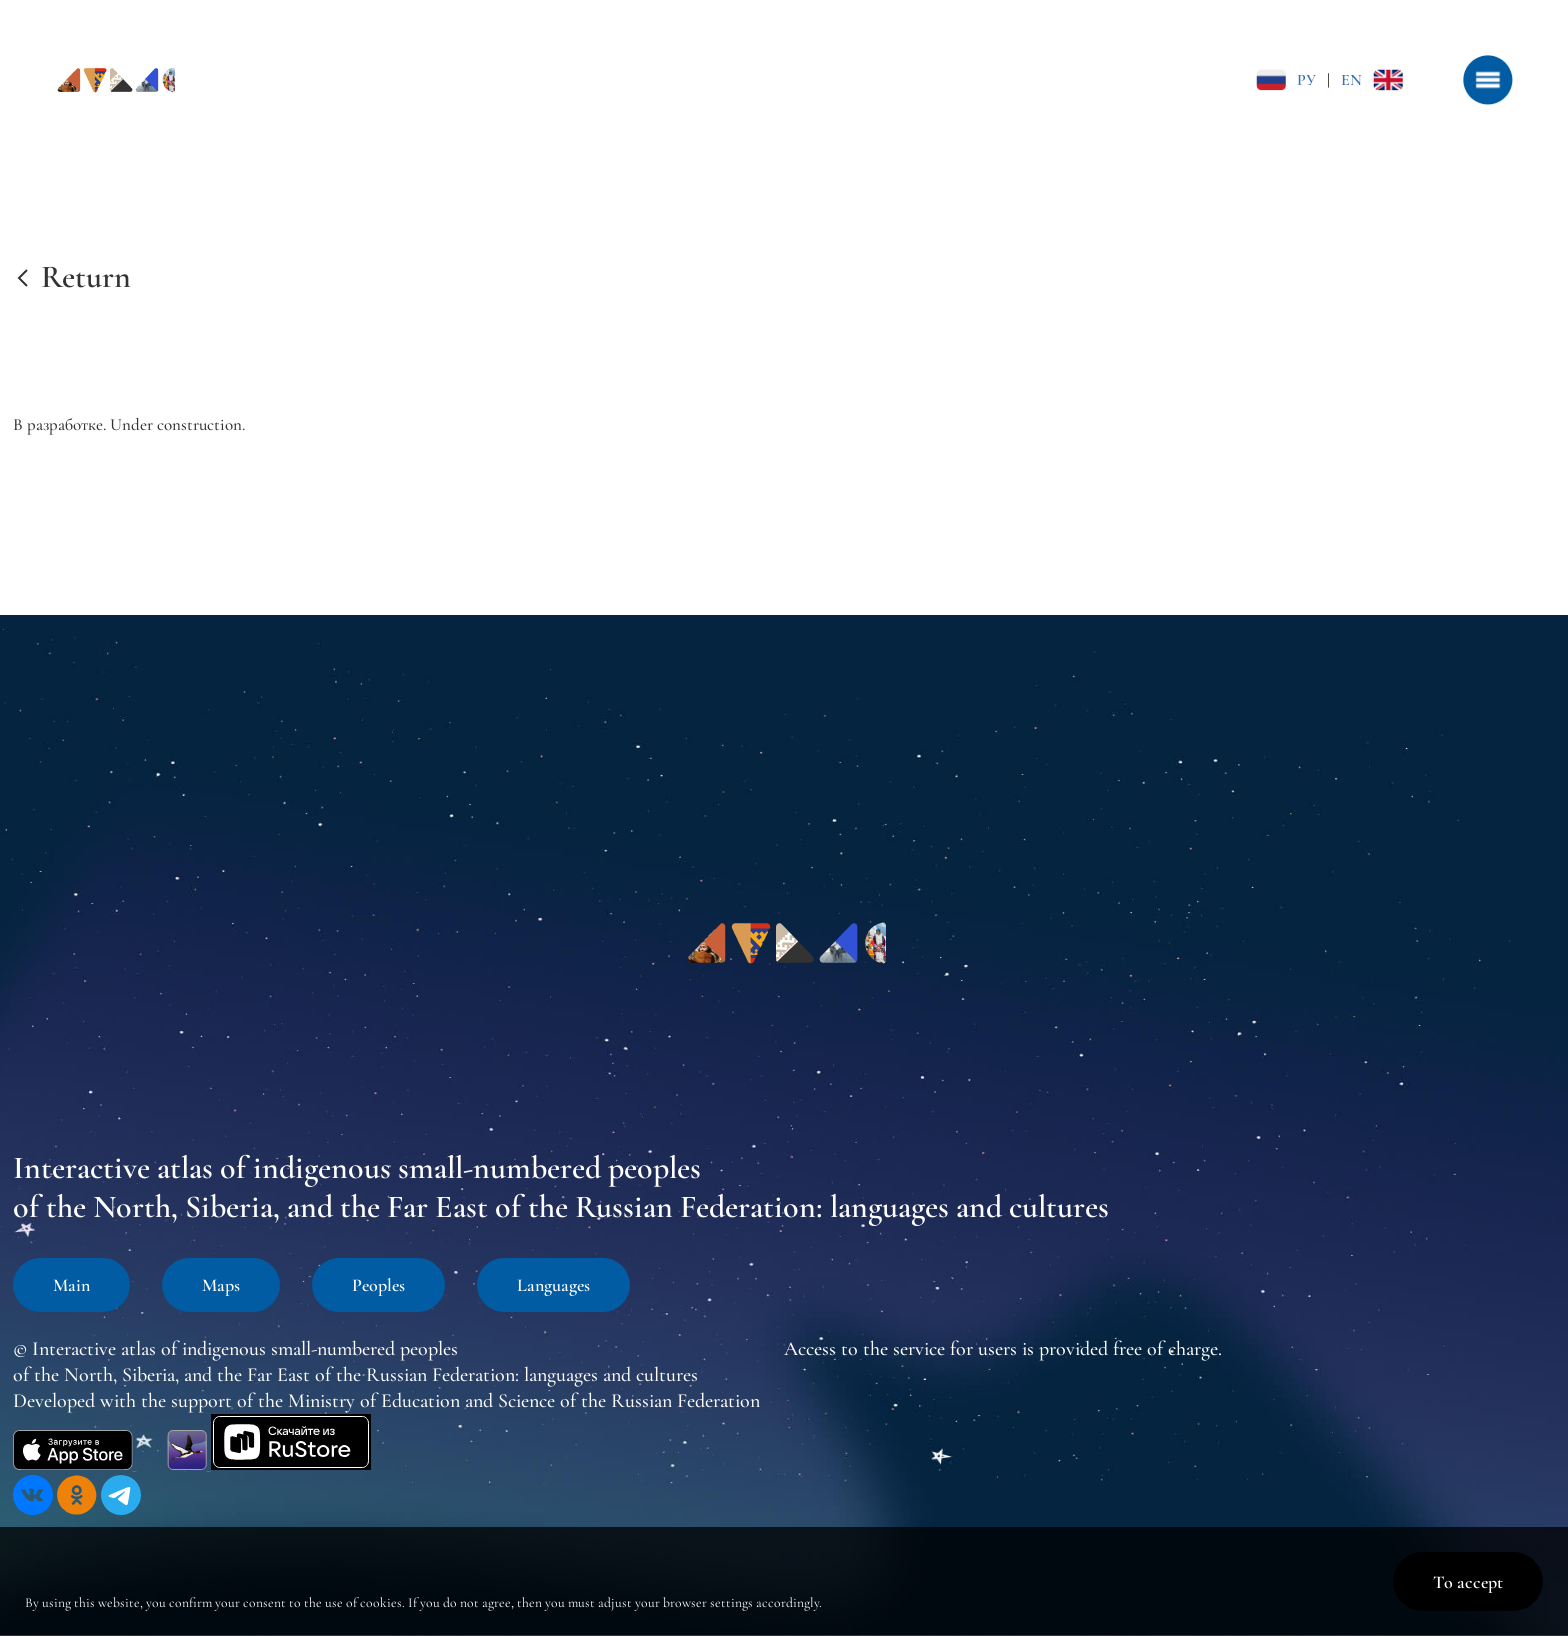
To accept (1468, 1582)
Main (71, 1285)
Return (86, 276)
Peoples (378, 1285)
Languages (553, 1285)
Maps (221, 1285)
